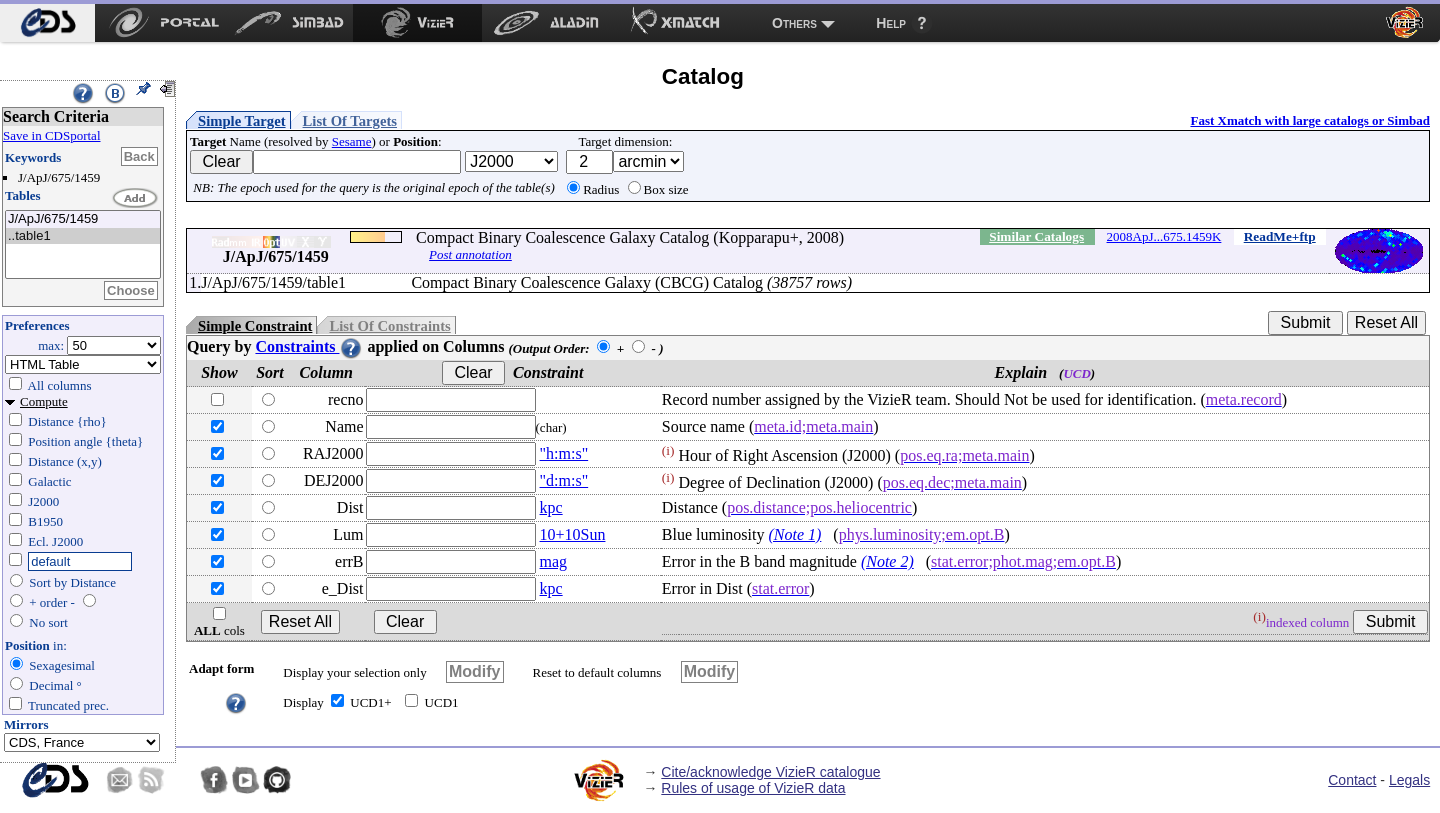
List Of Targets (350, 121)
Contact (1352, 780)
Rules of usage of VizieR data (753, 788)
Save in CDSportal (52, 135)
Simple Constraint (255, 326)
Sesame (352, 141)
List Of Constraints (389, 326)
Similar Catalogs (1036, 236)
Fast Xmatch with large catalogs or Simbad (1310, 120)
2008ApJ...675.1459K (1164, 236)
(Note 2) (887, 561)
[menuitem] (47, 23)
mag (554, 561)
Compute (44, 401)
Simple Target (242, 121)
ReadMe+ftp (1280, 236)
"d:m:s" (564, 480)
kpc (551, 507)
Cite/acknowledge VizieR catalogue (770, 772)
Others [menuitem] (794, 23)
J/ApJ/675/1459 (83, 219)
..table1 (83, 236)
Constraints (309, 346)
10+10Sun (573, 534)
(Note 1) (794, 534)
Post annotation (470, 254)
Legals (1409, 780)
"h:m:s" (564, 453)
